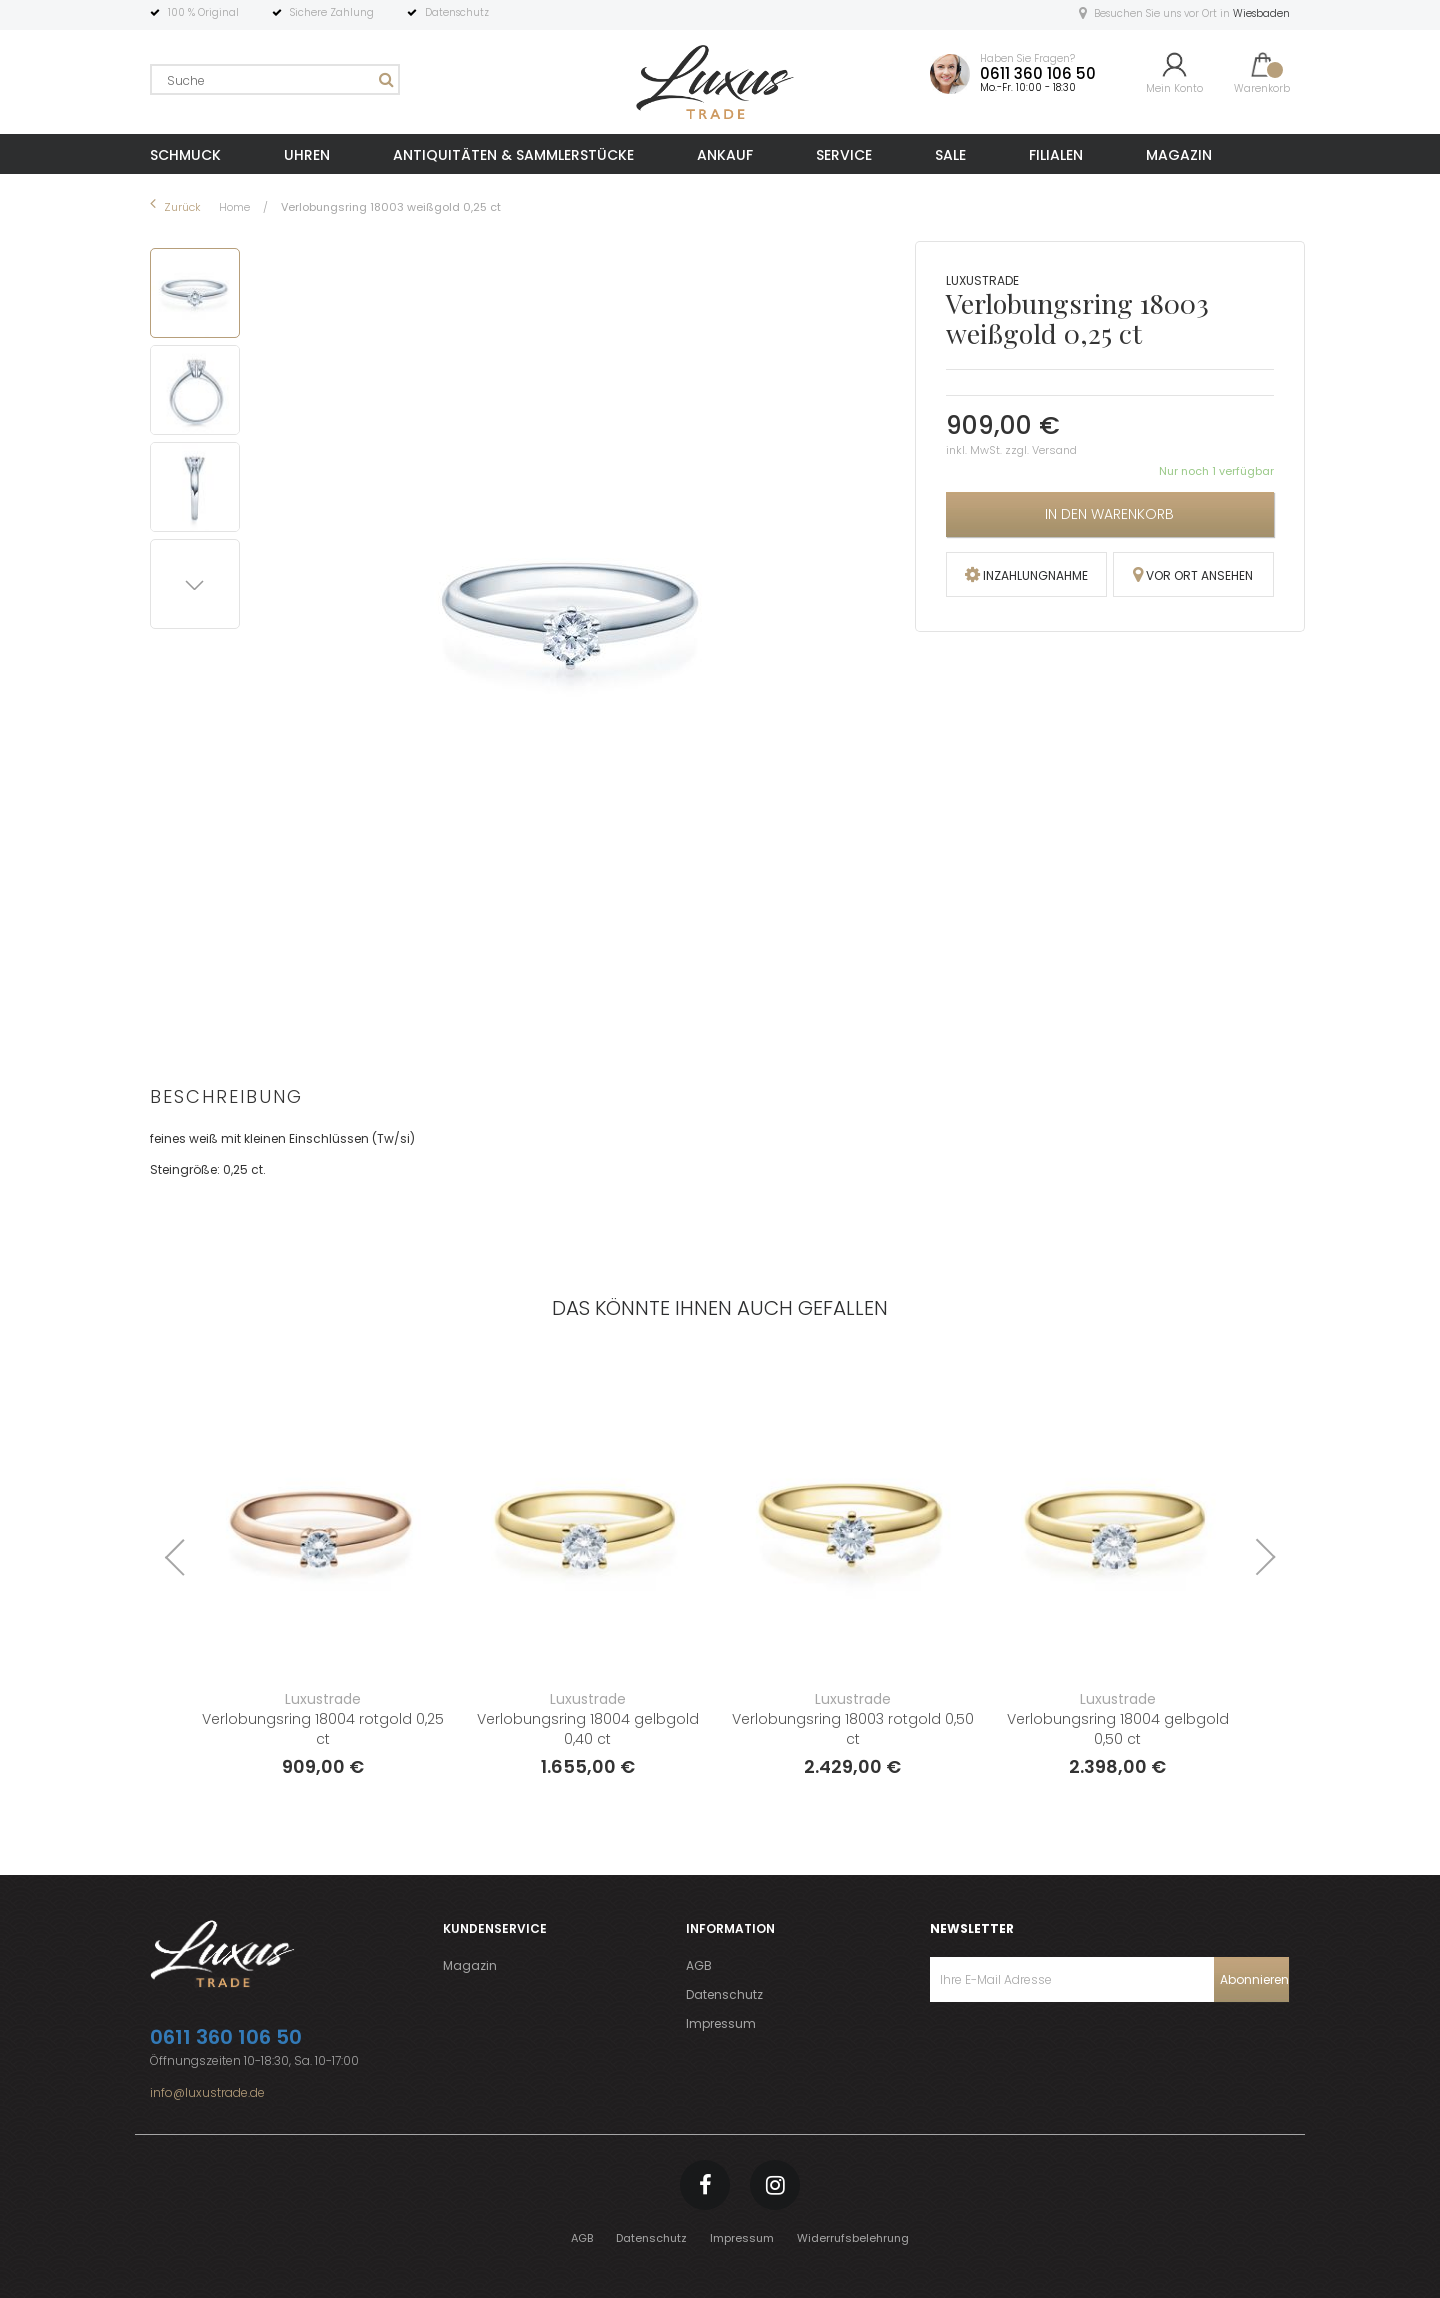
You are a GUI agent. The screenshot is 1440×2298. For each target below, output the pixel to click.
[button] (198, 386)
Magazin (470, 1965)
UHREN (307, 155)
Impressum (721, 2023)
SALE (950, 155)
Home (236, 207)
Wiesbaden (1261, 13)
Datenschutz (724, 1994)
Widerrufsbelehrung (853, 2238)
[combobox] (275, 79)
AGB (699, 1965)
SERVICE (844, 155)
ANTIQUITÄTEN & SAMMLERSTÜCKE (513, 155)
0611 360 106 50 (1038, 73)
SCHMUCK (185, 155)
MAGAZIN (1179, 155)
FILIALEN (1056, 155)
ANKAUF (725, 155)
